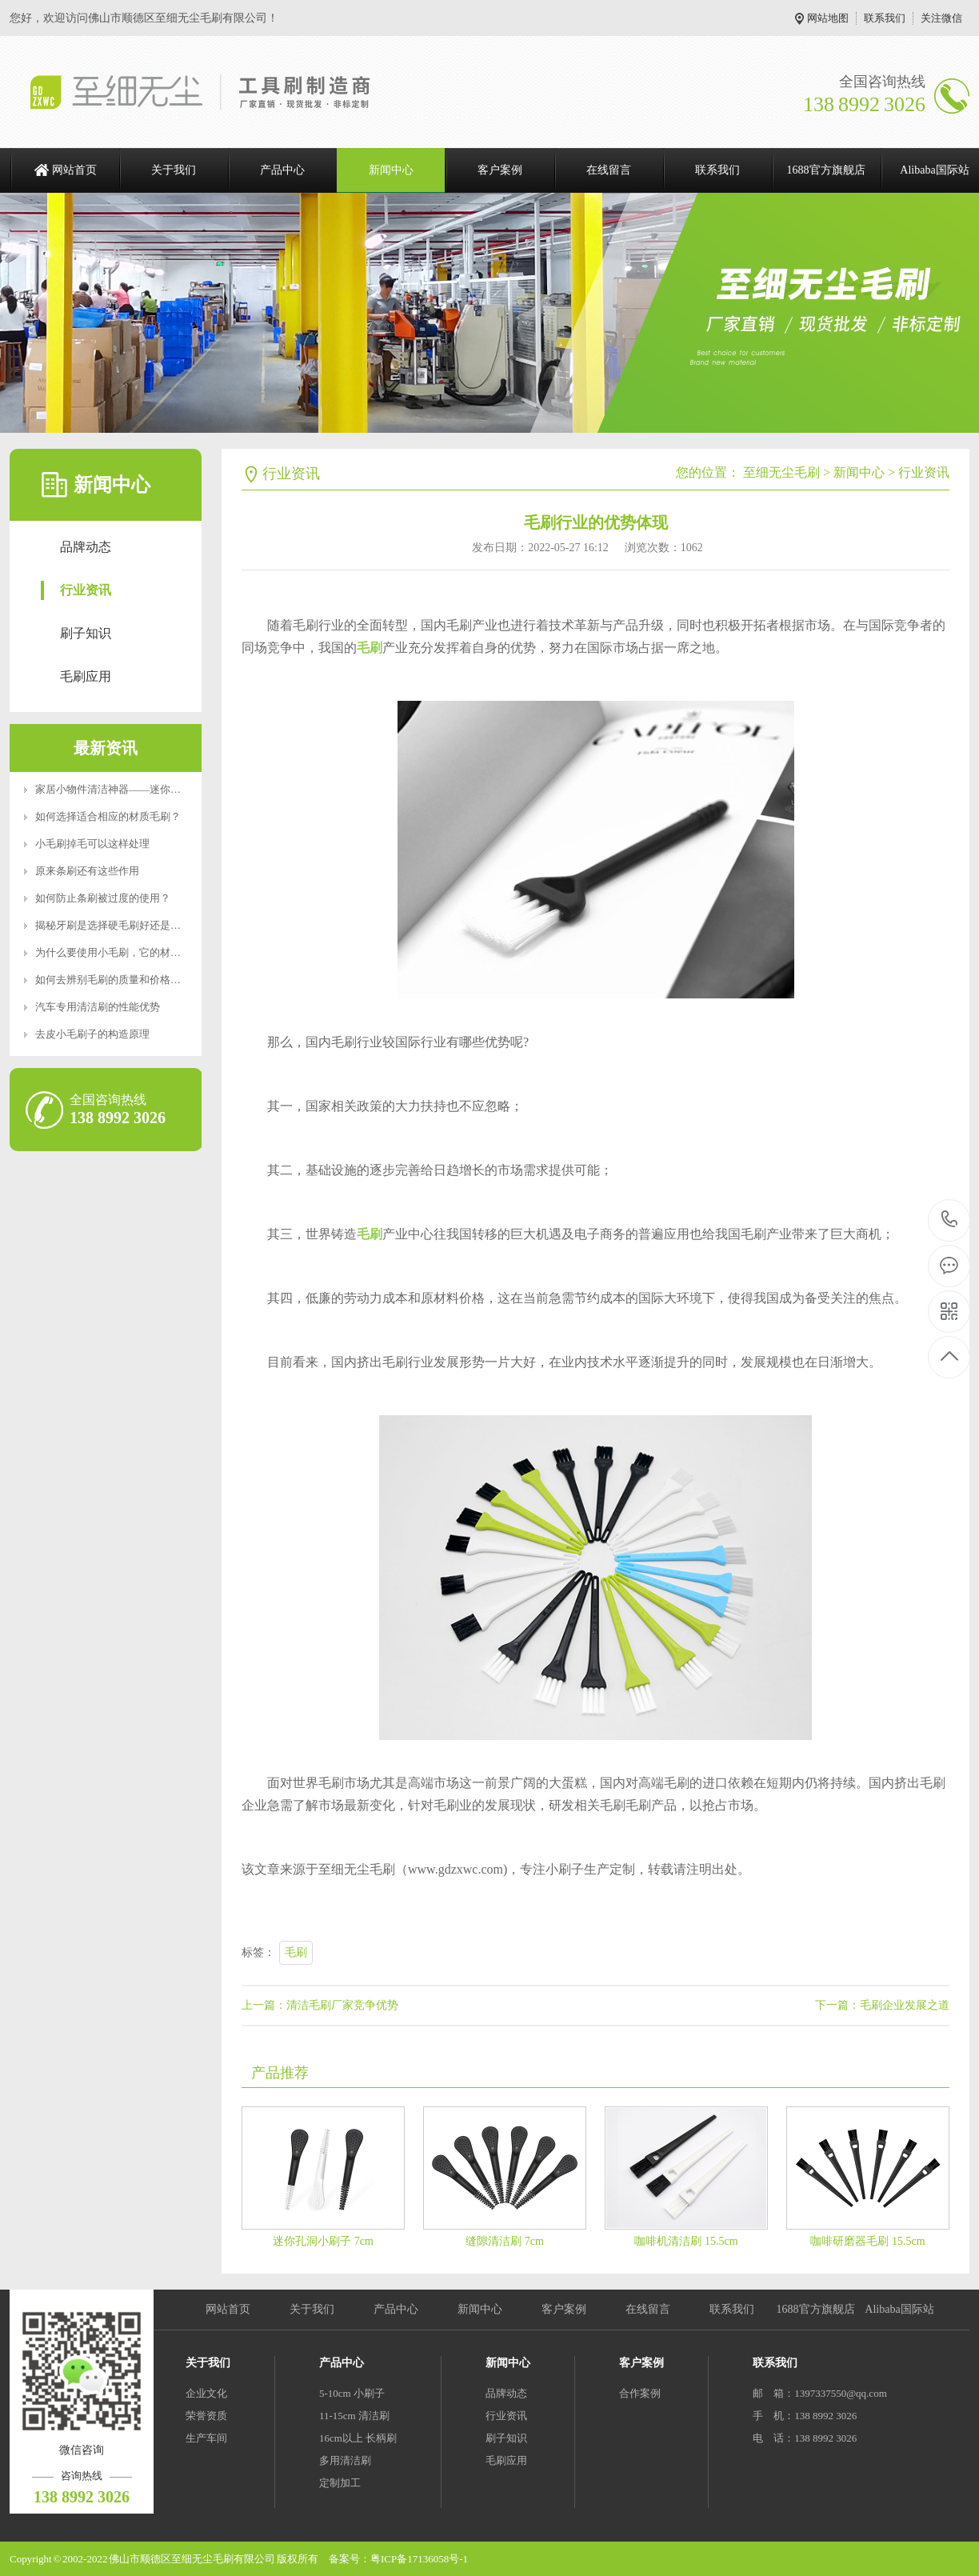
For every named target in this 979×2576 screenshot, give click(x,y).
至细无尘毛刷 (781, 472)
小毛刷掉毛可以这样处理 (92, 844)
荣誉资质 (206, 2416)
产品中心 (282, 170)
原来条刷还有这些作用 (87, 871)
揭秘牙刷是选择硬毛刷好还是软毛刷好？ (128, 925)
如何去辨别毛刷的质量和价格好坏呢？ (123, 980)
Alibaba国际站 (899, 2309)
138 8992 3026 (950, 1220)
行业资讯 (85, 590)
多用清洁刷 (345, 2460)
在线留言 (608, 170)
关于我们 (173, 170)
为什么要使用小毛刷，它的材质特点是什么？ (139, 952)
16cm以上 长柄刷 (358, 2438)
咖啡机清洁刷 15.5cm (685, 2241)
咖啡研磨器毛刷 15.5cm (867, 2241)
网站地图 (828, 18)
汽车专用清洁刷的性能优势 (97, 1007)
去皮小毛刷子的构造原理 (92, 1034)
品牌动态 (85, 547)
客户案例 (500, 170)
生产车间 (206, 2438)
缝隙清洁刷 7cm (505, 2241)
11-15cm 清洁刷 (354, 2416)
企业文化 (206, 2393)
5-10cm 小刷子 (352, 2393)
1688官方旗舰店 (826, 170)
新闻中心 (391, 170)
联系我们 (884, 18)
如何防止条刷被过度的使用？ (102, 898)
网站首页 (74, 170)
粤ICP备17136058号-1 (419, 2559)
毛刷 (296, 1952)
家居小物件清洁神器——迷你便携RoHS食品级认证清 (157, 789)
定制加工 (340, 2483)
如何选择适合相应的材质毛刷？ (108, 816)
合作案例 (640, 2393)
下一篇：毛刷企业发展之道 (882, 2005)
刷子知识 (85, 633)
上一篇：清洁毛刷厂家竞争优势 (320, 2005)
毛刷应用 (85, 676)
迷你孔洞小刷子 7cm (323, 2241)
